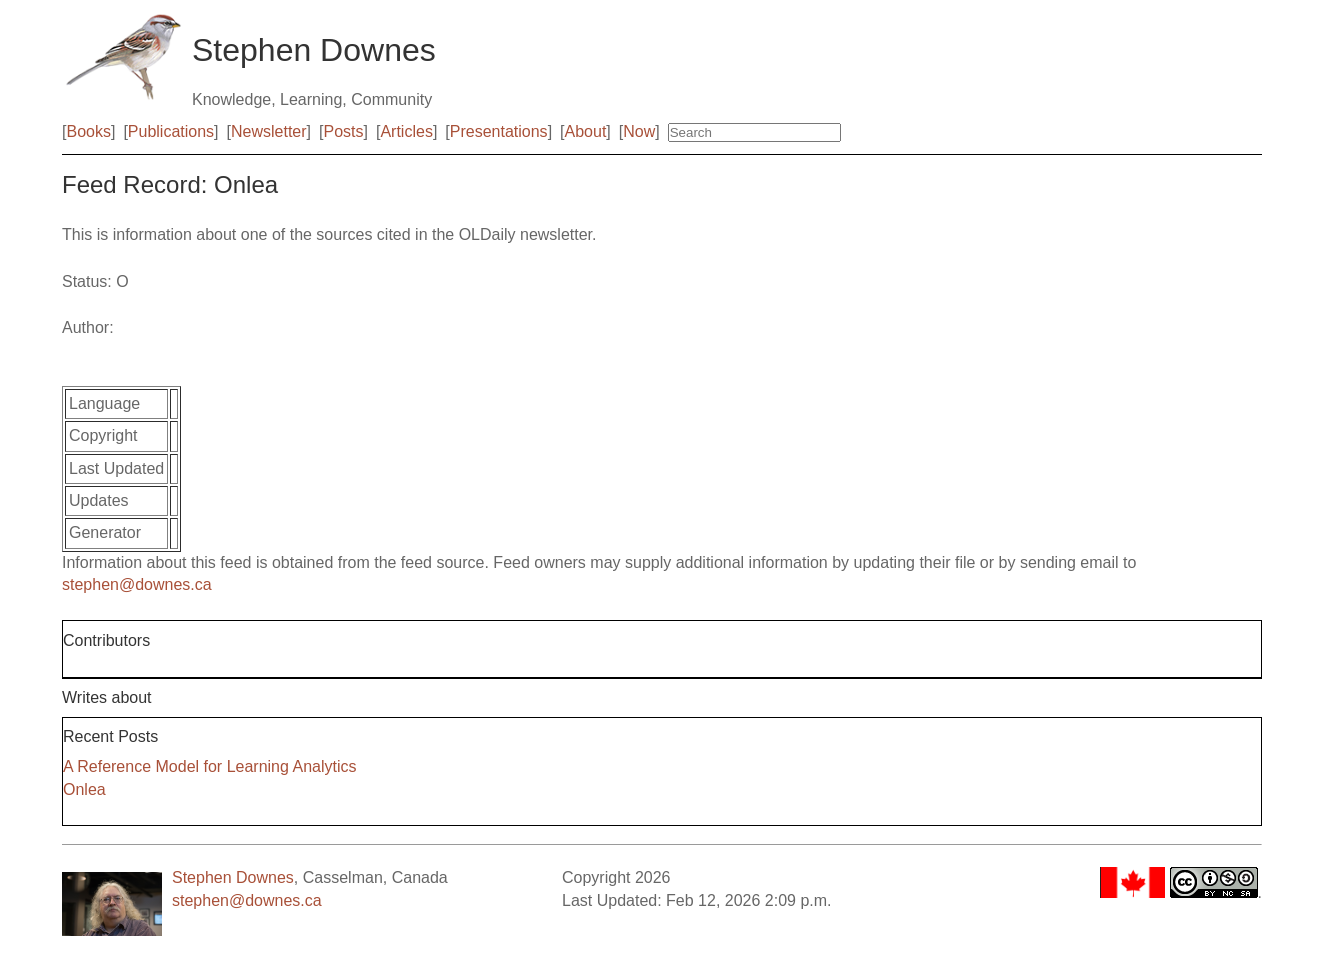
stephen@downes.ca (137, 584)
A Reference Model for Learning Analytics (210, 766)
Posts (344, 131)
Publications (171, 131)
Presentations (499, 131)
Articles (406, 131)
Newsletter (269, 131)
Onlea (84, 789)
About (586, 131)
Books (88, 131)
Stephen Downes (233, 877)
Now (639, 131)
